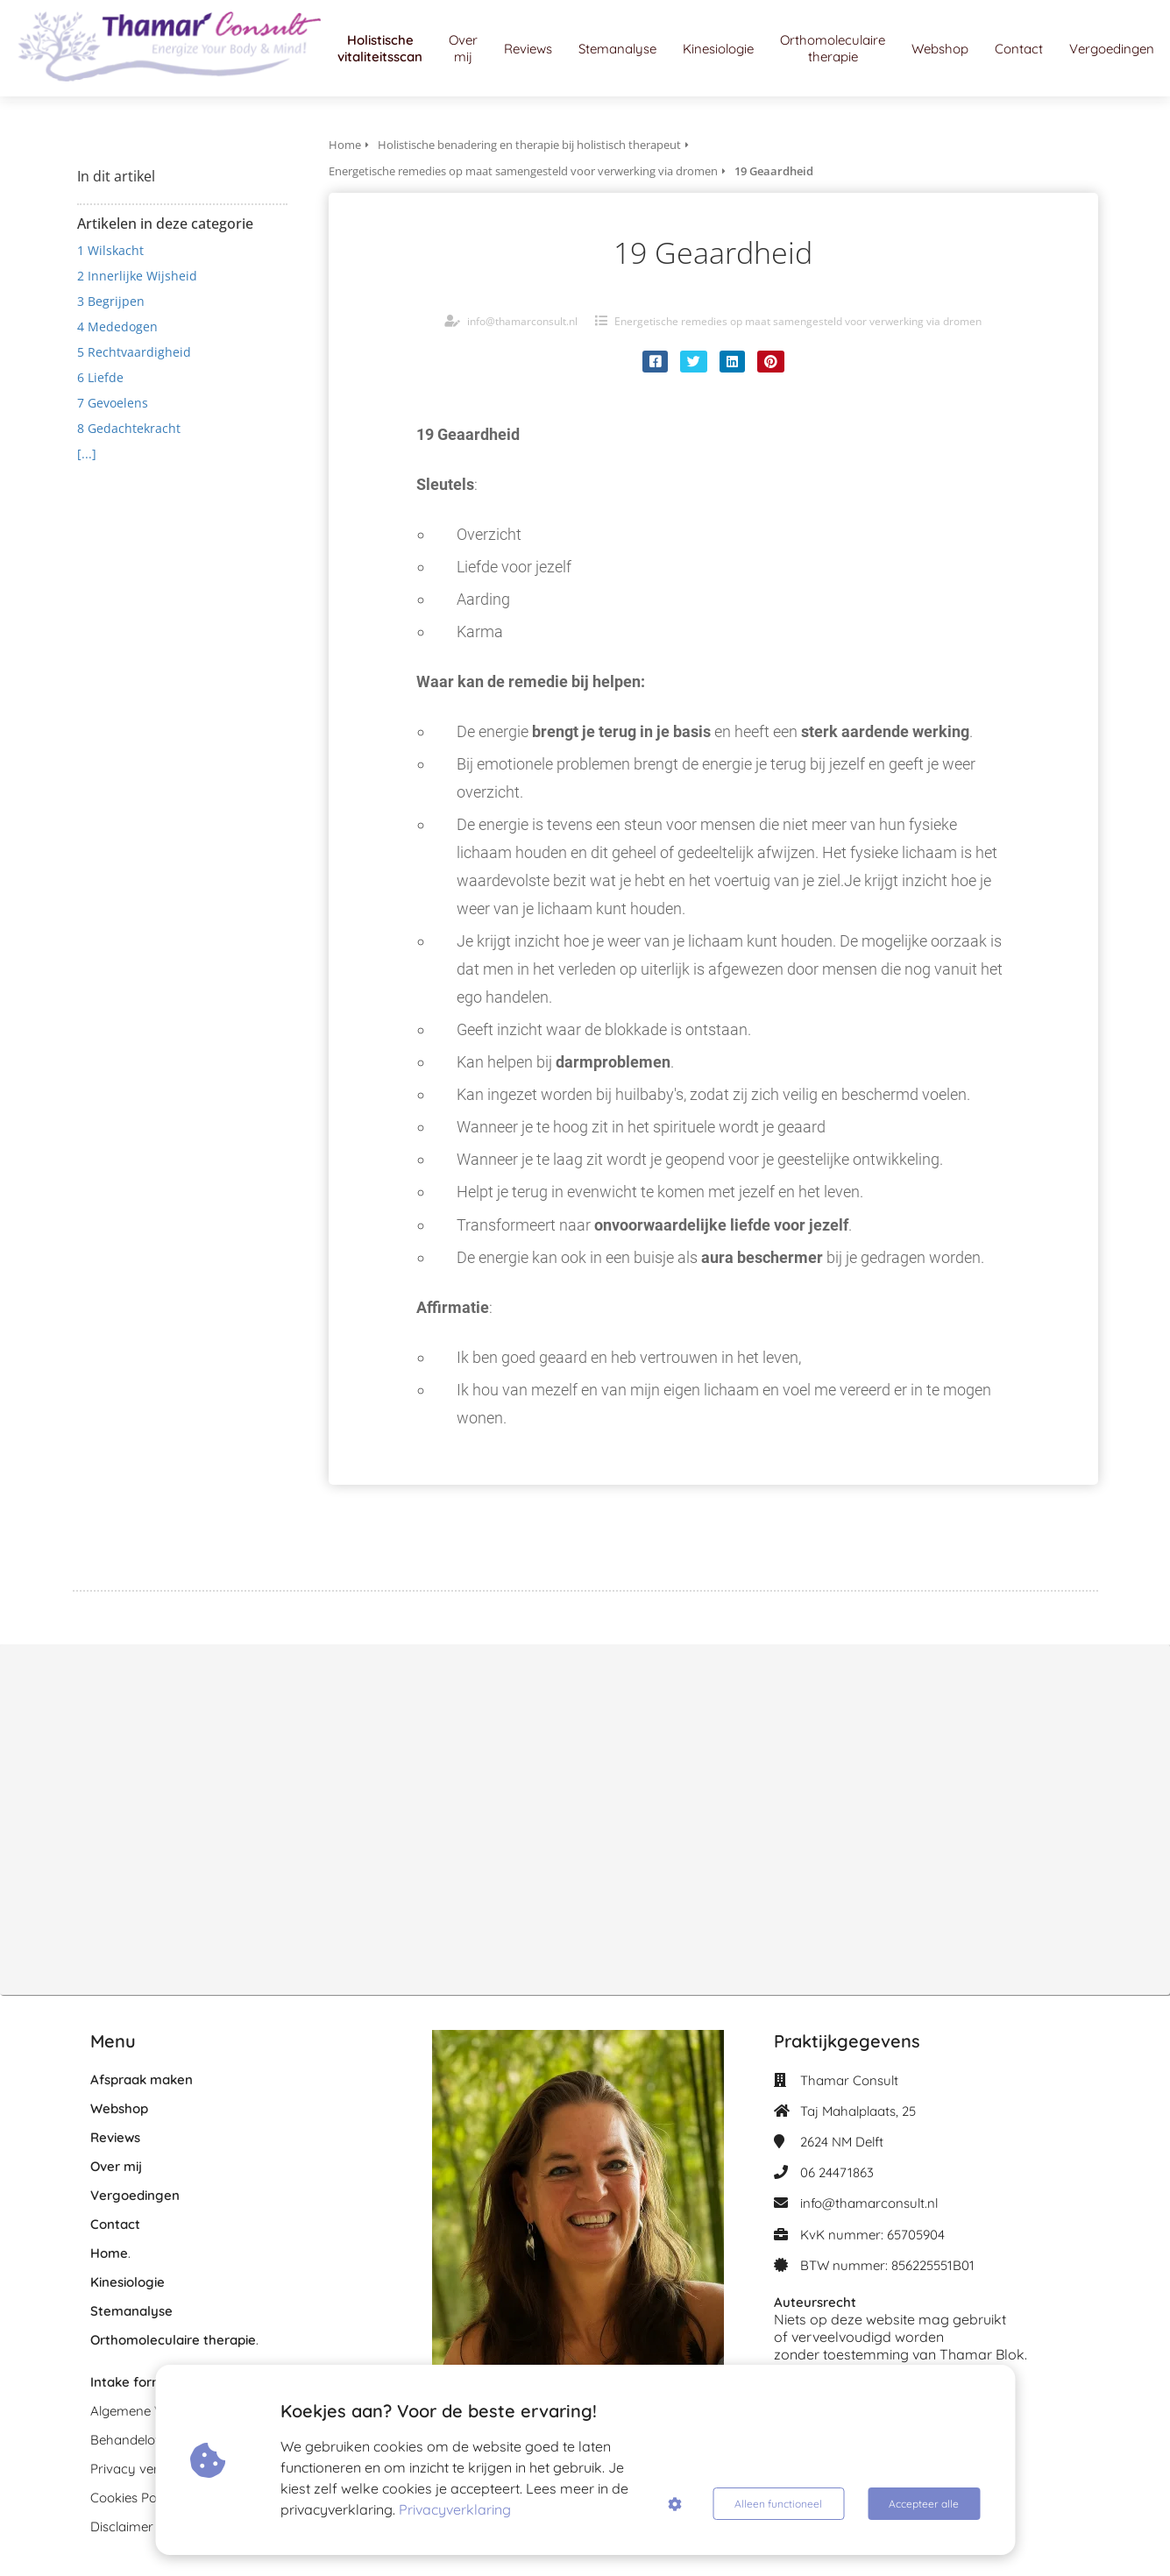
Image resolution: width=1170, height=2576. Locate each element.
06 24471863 (837, 2172)
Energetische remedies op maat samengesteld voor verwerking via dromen (798, 321)
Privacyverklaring (455, 2509)
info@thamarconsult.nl (522, 321)
